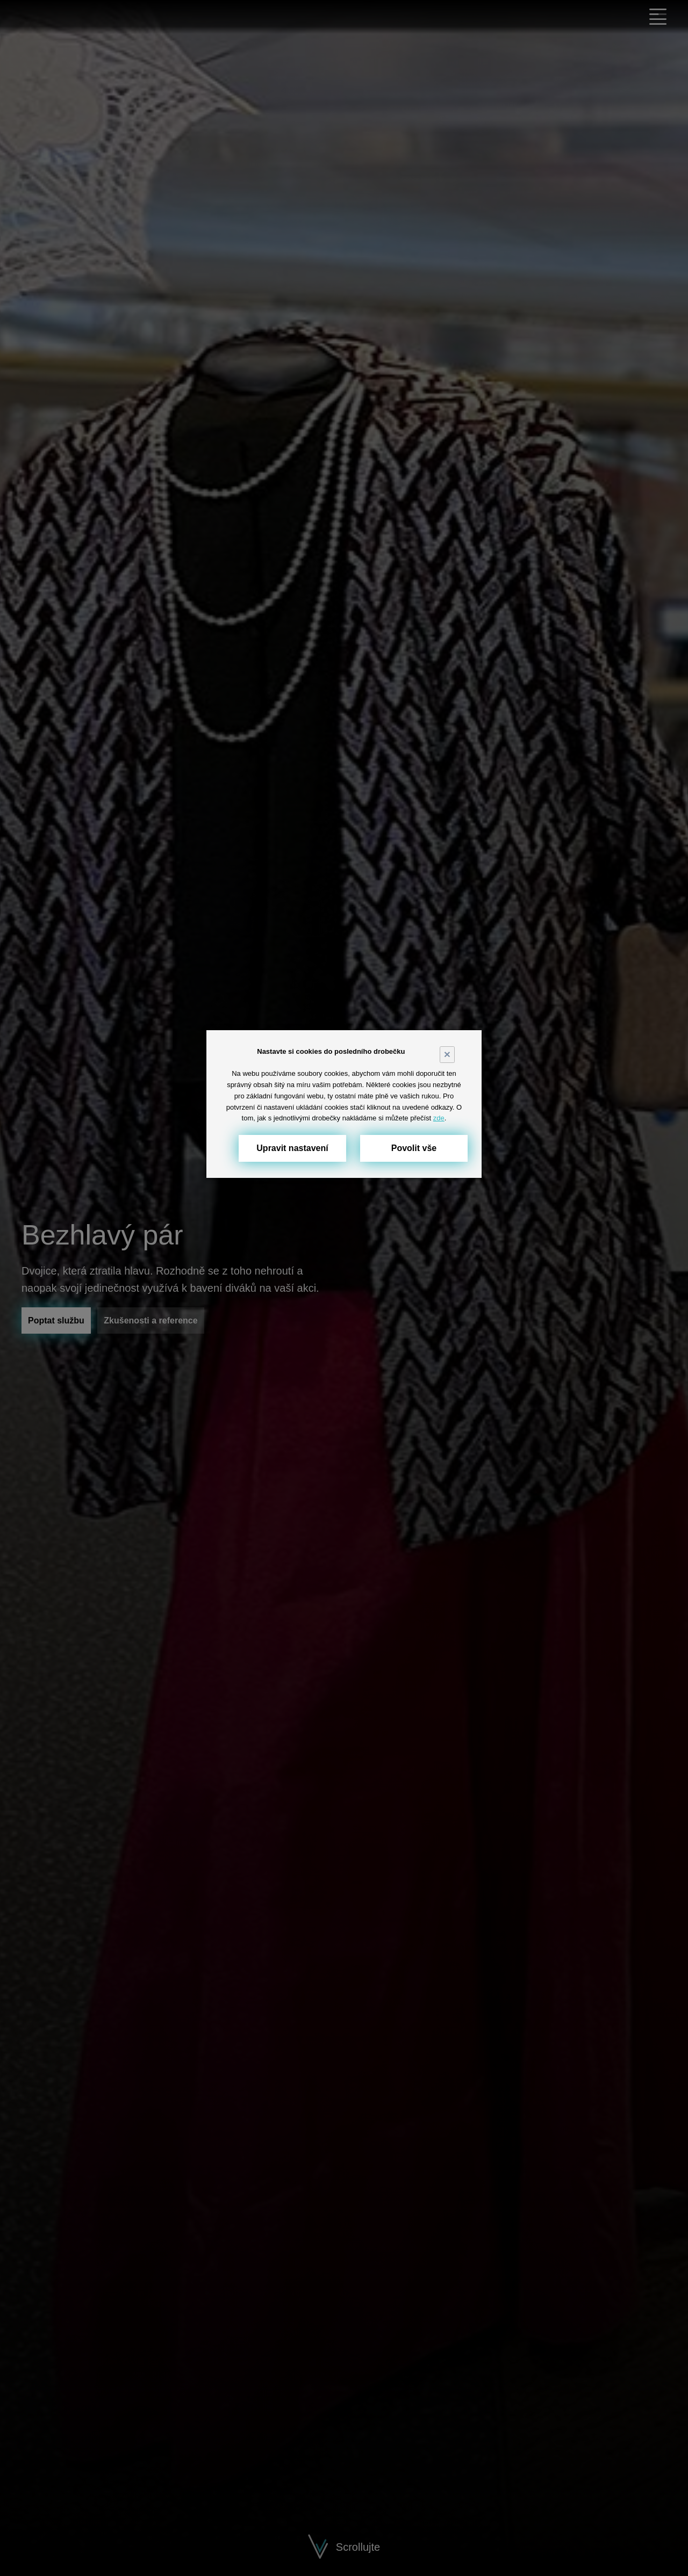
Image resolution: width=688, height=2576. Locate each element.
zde (439, 1118)
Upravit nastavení (292, 1148)
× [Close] (447, 1054)
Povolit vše (413, 1148)
